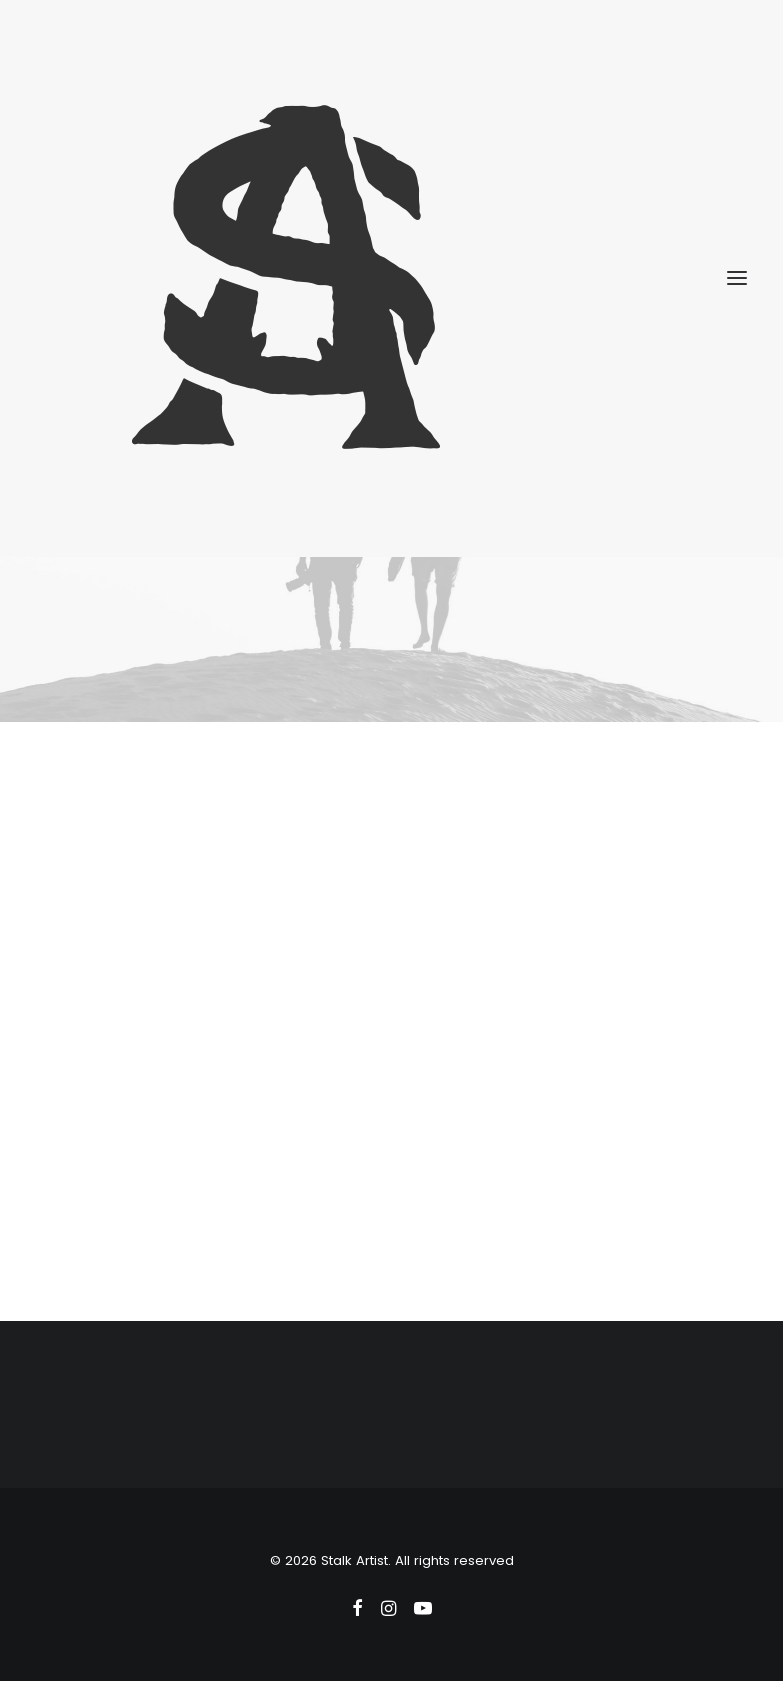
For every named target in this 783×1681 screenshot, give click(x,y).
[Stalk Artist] (391, 278)
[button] (737, 278)
